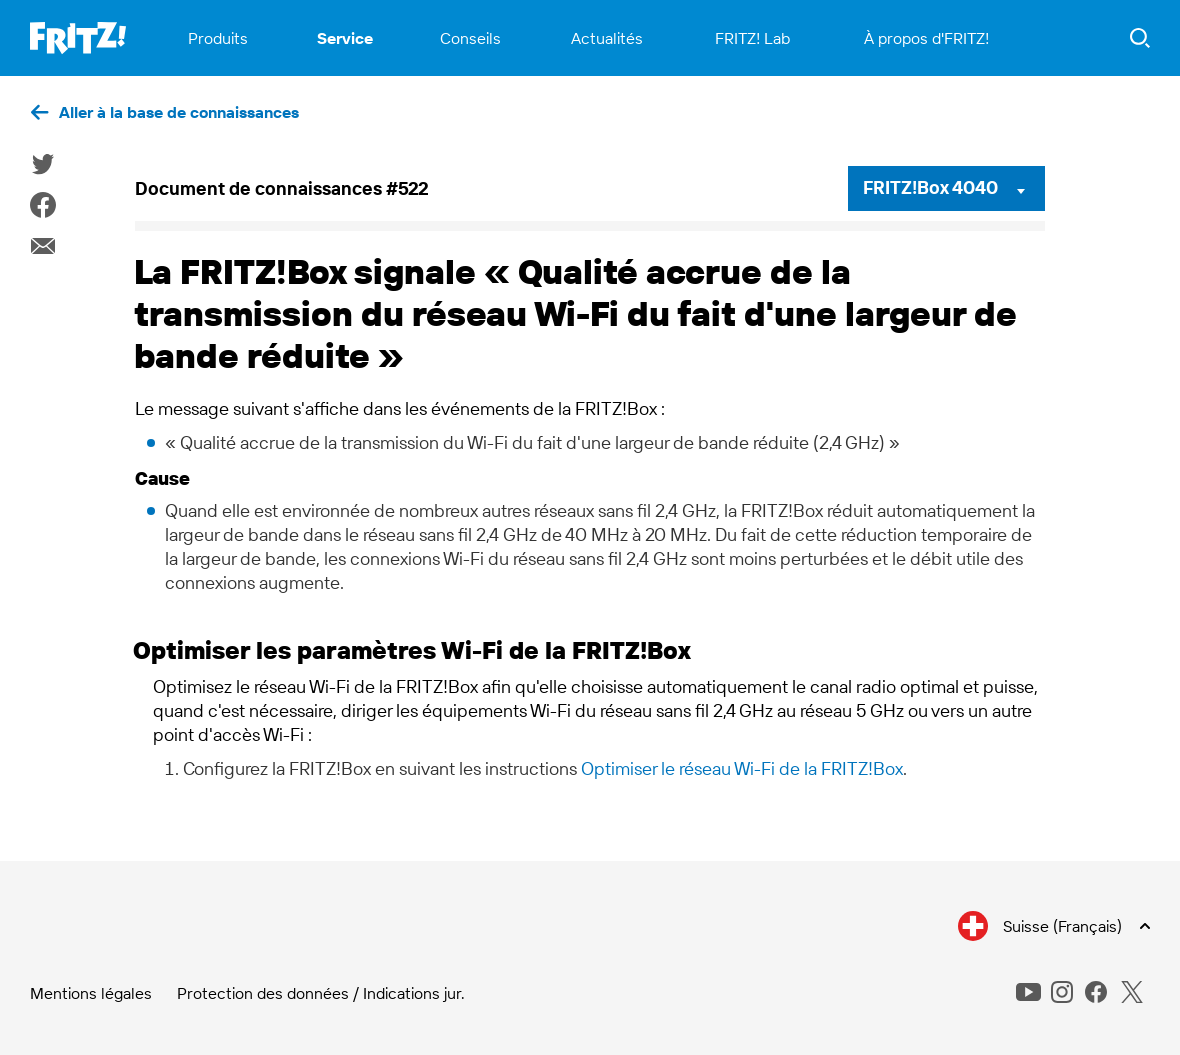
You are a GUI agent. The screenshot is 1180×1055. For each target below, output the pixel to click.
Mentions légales (91, 993)
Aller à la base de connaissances (179, 112)
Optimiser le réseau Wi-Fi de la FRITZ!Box (742, 768)
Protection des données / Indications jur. (321, 993)
